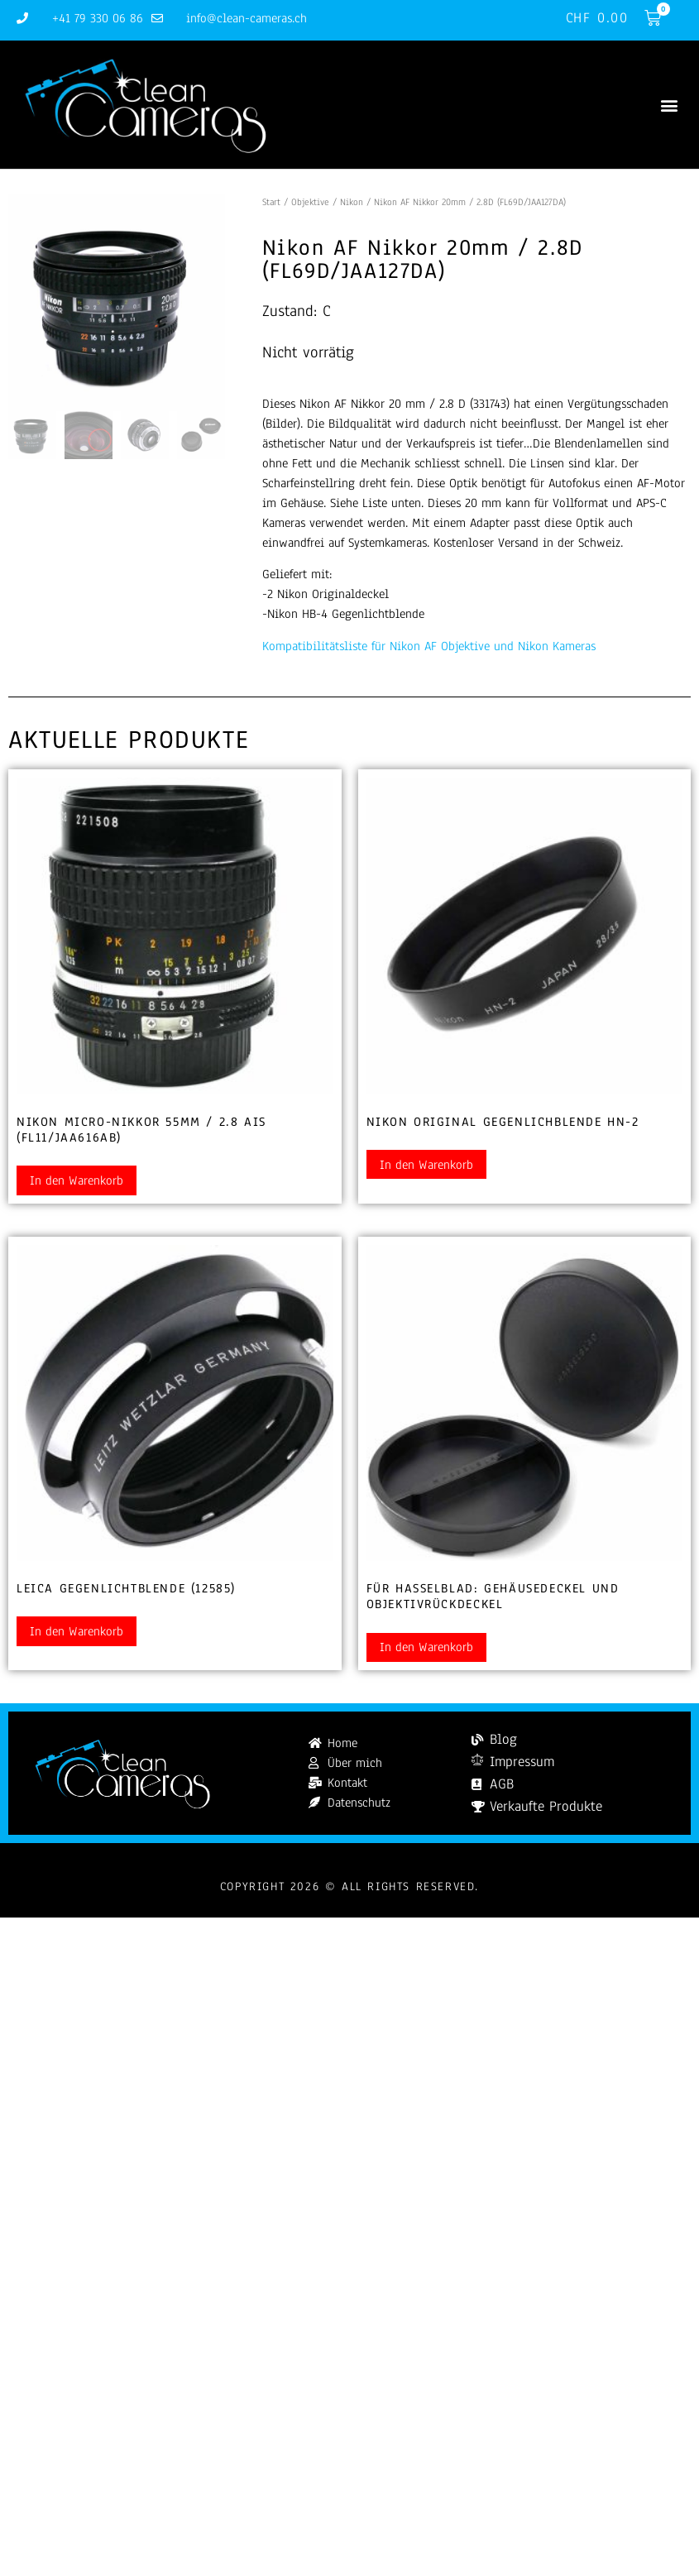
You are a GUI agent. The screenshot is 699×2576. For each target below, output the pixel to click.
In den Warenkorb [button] (76, 1180)
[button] (668, 104)
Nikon (351, 201)
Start (271, 201)
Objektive (310, 201)
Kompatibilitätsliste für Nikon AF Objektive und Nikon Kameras (429, 646)
